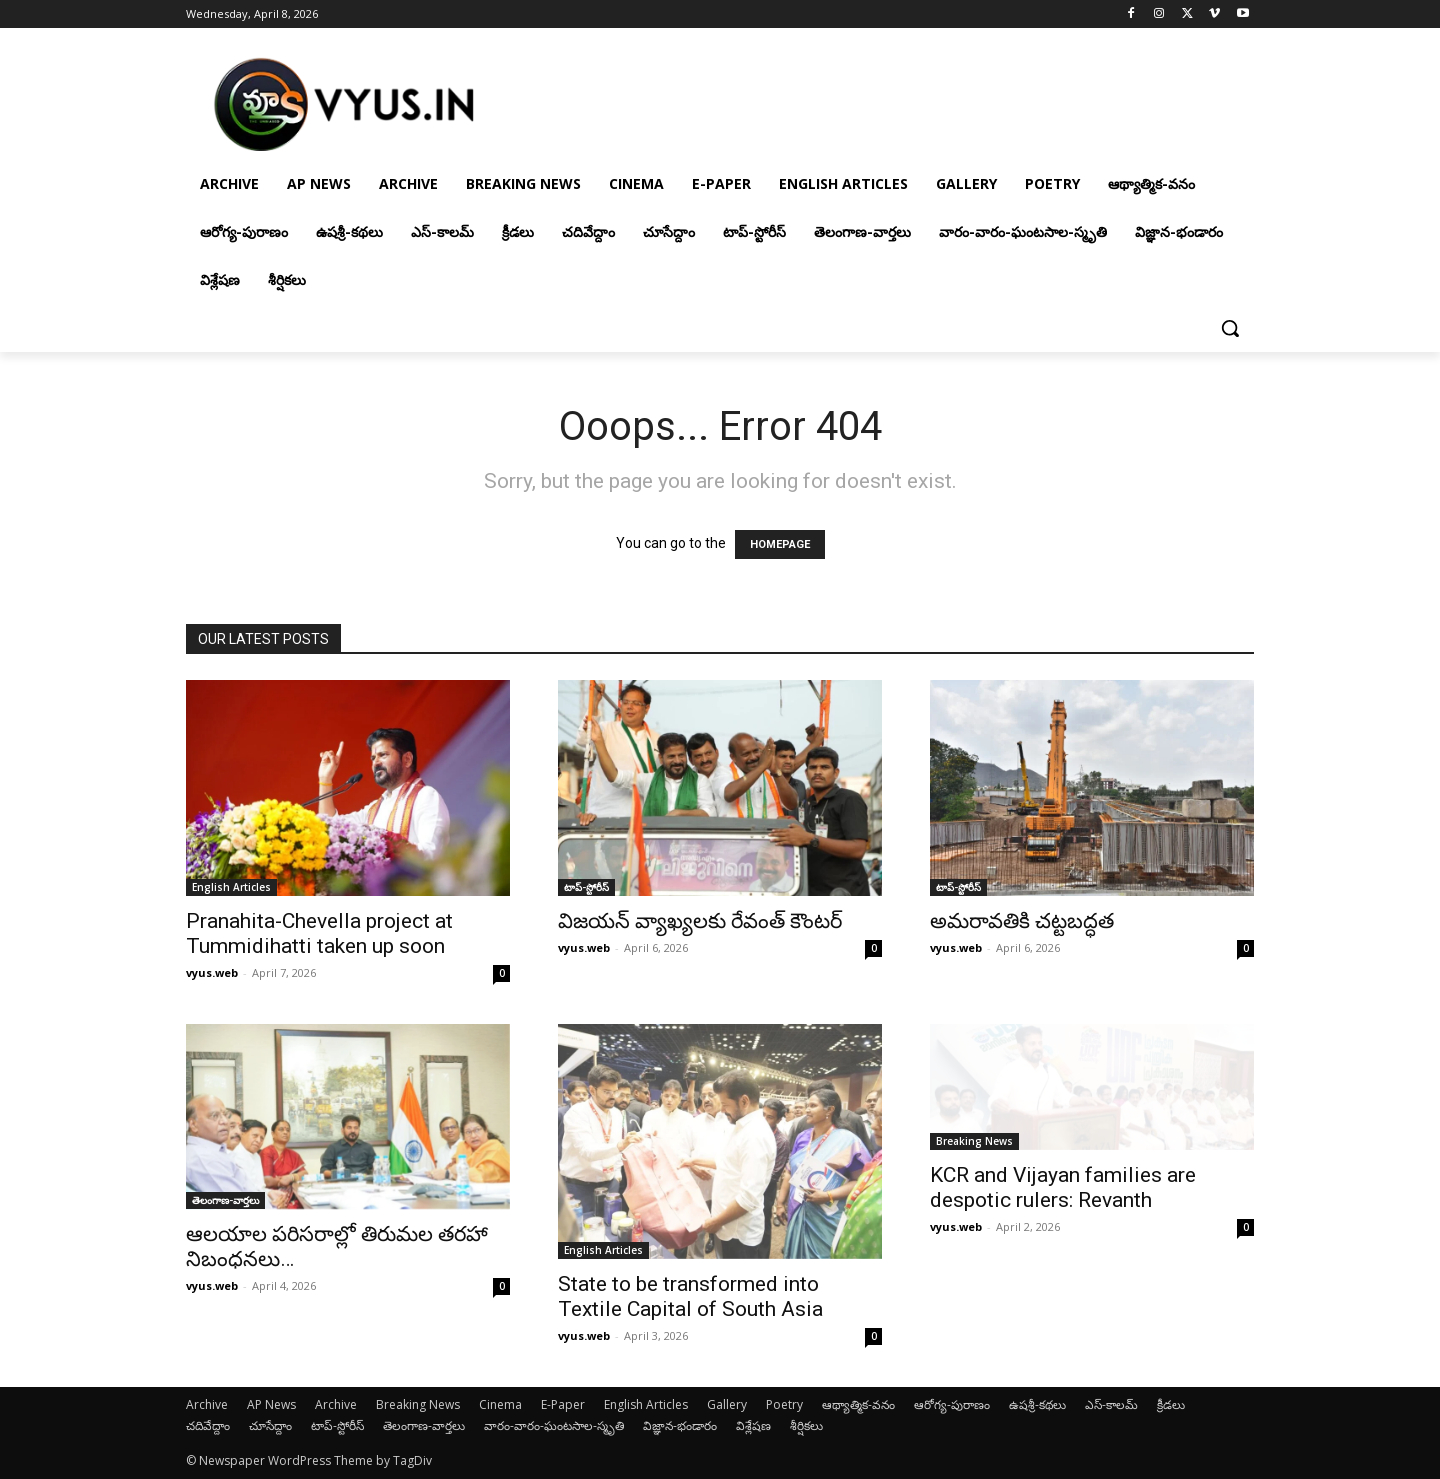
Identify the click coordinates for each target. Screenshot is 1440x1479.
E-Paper (563, 1404)
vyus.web (212, 972)
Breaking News (974, 1141)
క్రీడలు (1171, 1404)
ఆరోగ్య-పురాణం (952, 1404)
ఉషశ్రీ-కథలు (1037, 1404)
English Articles (231, 887)
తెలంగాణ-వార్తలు (225, 1200)
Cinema (500, 1404)
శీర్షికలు (806, 1425)
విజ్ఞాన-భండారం (680, 1425)
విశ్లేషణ (753, 1425)
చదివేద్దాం (208, 1425)
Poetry (784, 1404)
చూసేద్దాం (270, 1425)
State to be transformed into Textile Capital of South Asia (690, 1296)
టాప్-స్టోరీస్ (586, 887)
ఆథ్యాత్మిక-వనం (858, 1404)
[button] (1230, 328)
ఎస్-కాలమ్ (1111, 1404)
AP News (271, 1404)
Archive (207, 1404)
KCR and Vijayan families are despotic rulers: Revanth (1063, 1187)
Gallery (727, 1404)
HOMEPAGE (780, 544)
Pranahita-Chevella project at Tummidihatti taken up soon (319, 933)
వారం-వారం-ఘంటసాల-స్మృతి (554, 1425)
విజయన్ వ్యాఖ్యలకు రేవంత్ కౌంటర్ (700, 921)
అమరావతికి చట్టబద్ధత (1022, 921)
